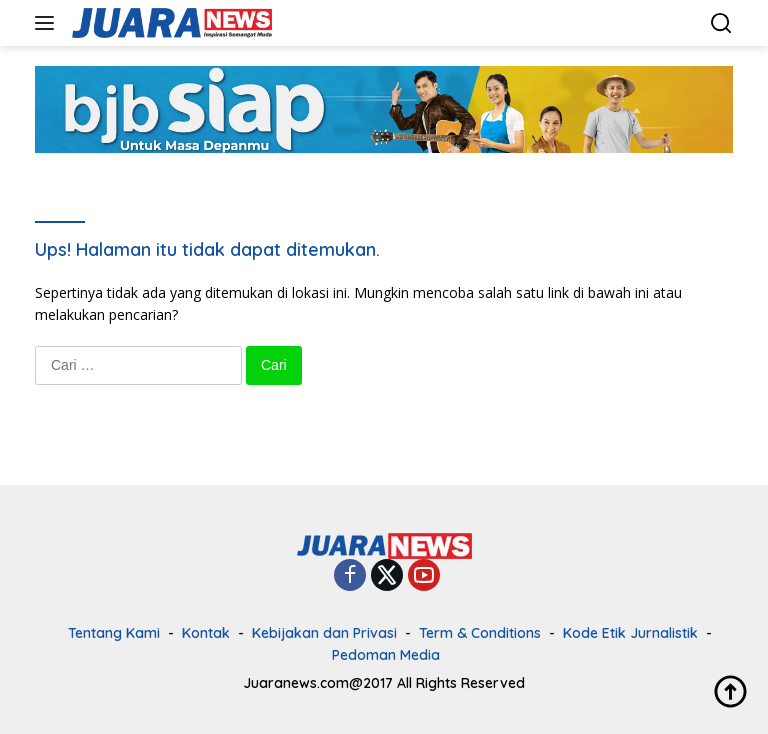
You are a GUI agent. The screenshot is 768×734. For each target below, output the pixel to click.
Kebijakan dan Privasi (324, 633)
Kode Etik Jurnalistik (630, 633)
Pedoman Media (386, 655)
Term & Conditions (480, 633)
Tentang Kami (114, 633)
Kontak (206, 633)
